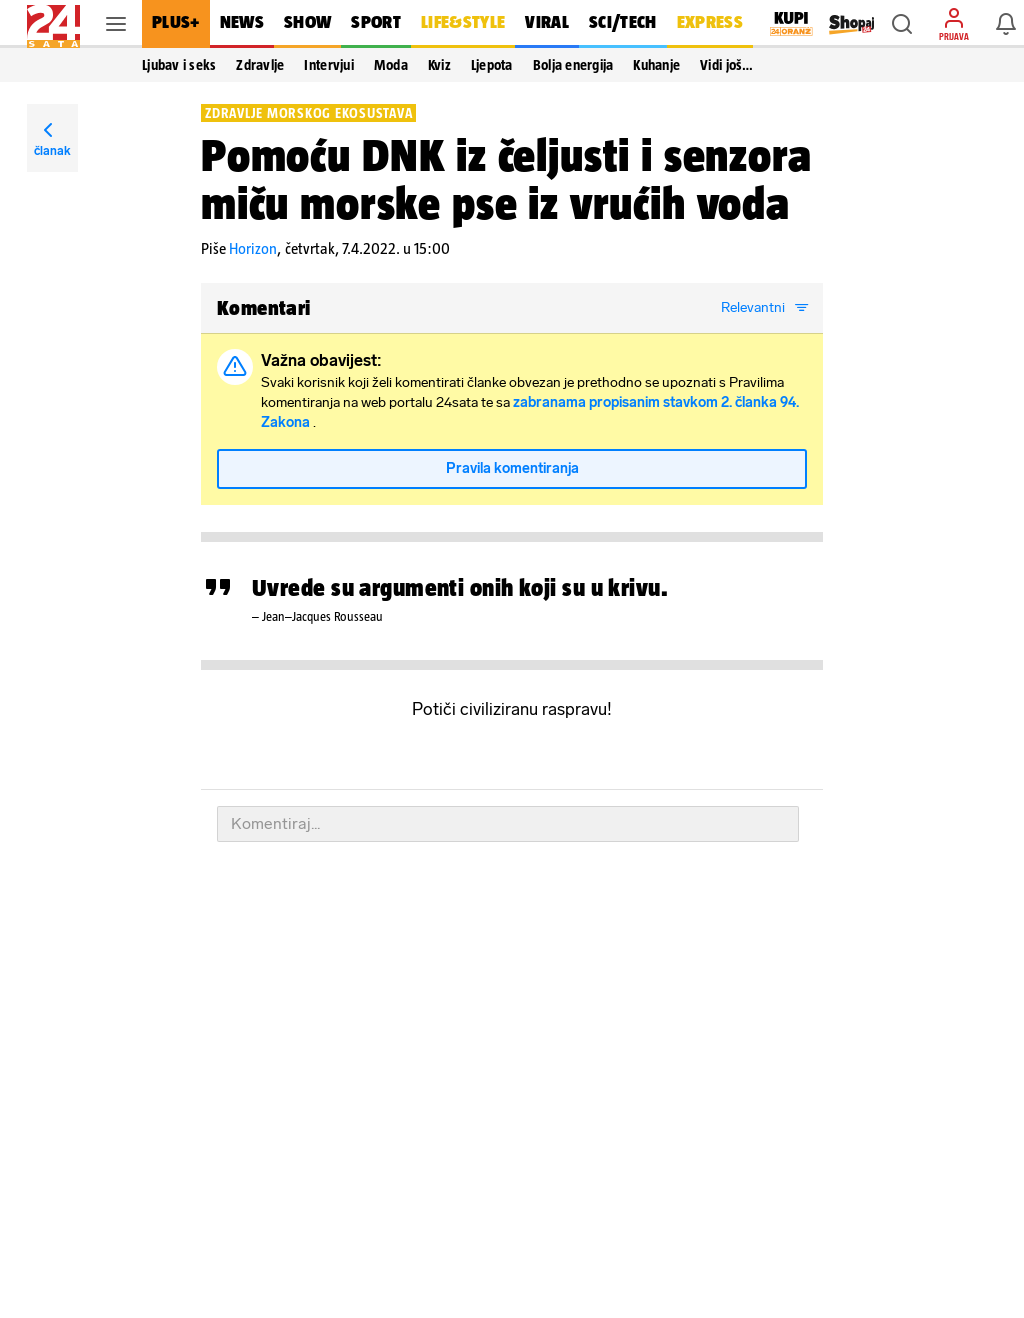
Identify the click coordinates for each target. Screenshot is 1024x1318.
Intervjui (328, 65)
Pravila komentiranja (512, 468)
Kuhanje (656, 65)
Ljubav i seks (179, 65)
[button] (902, 24)
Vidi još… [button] (726, 65)
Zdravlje (260, 65)
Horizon (253, 248)
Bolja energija (573, 65)
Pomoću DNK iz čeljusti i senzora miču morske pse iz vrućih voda (506, 179)
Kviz (439, 65)
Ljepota (492, 65)
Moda (391, 65)
